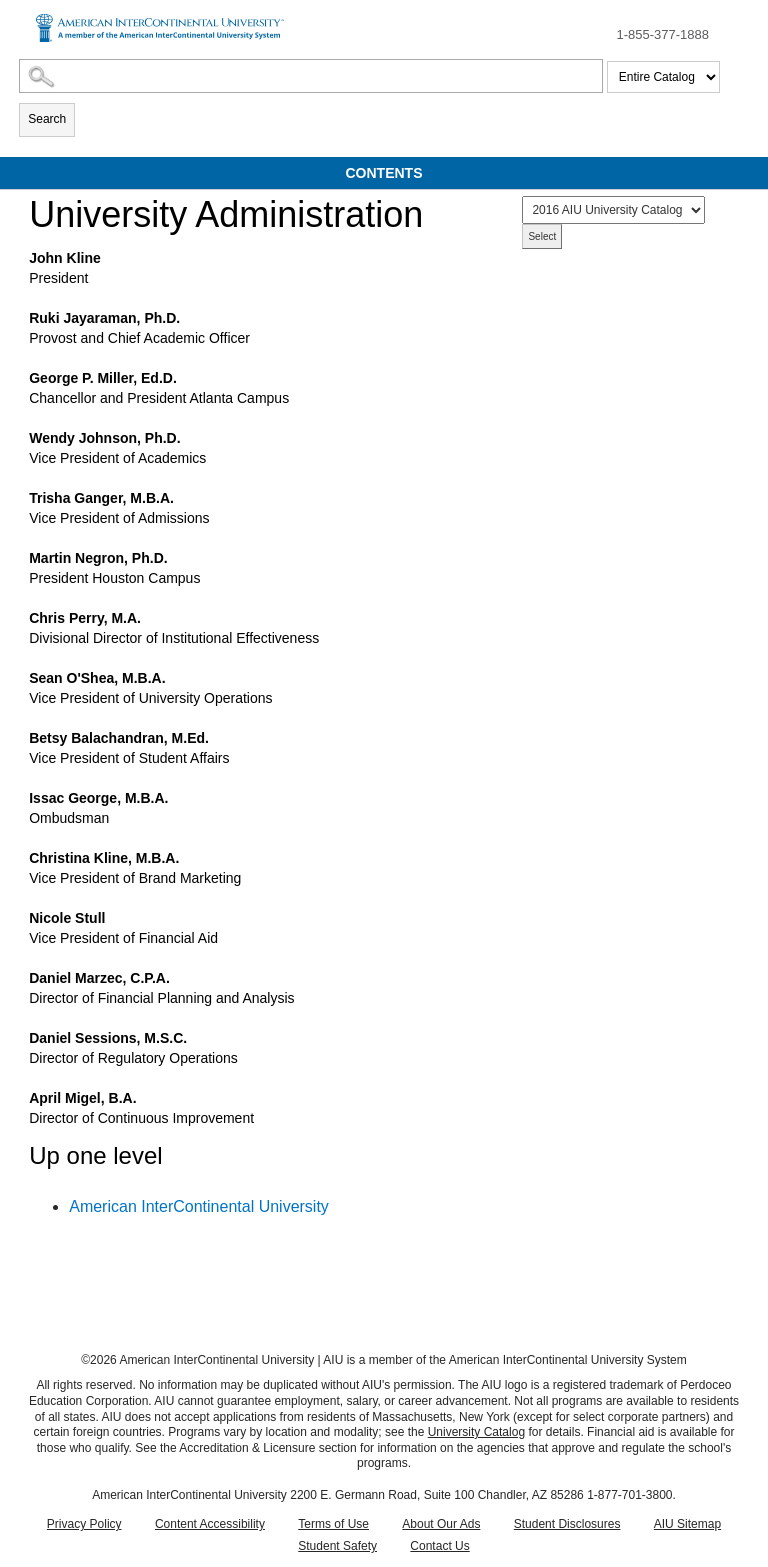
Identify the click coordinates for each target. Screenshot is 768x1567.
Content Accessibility (210, 1524)
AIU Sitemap (687, 1524)
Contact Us (439, 1546)
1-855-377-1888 (662, 34)
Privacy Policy (84, 1524)
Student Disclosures (567, 1524)
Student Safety (337, 1546)
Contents (384, 173)
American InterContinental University (199, 1206)
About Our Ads (441, 1524)
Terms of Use (333, 1524)
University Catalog (476, 1432)
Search (47, 119)
